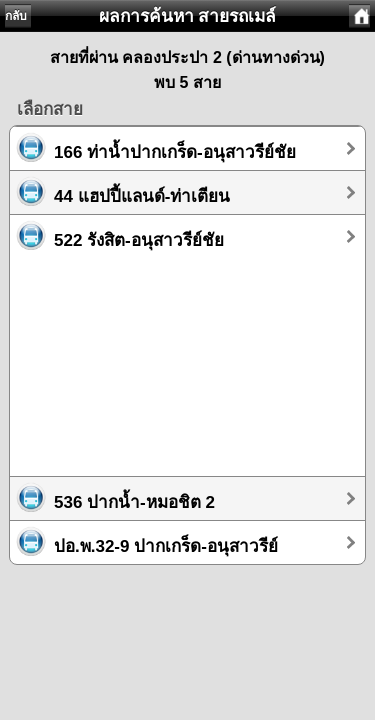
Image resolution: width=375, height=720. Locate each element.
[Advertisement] (187, 358)
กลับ (16, 16)
